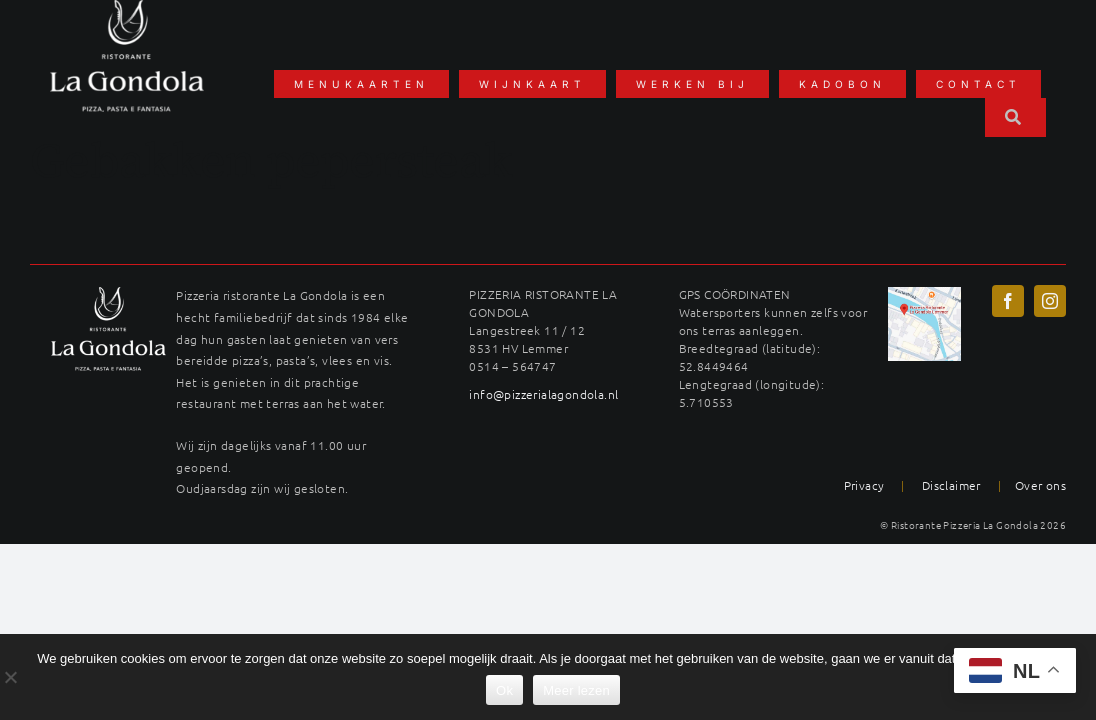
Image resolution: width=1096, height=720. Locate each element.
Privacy (864, 485)
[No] (10, 677)
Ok (504, 690)
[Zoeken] (1015, 117)
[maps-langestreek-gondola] (925, 294)
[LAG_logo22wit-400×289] (109, 294)
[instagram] (1050, 301)
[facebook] (1008, 301)
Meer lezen (576, 690)
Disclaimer (951, 485)
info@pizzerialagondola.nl (543, 394)
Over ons (1040, 485)
